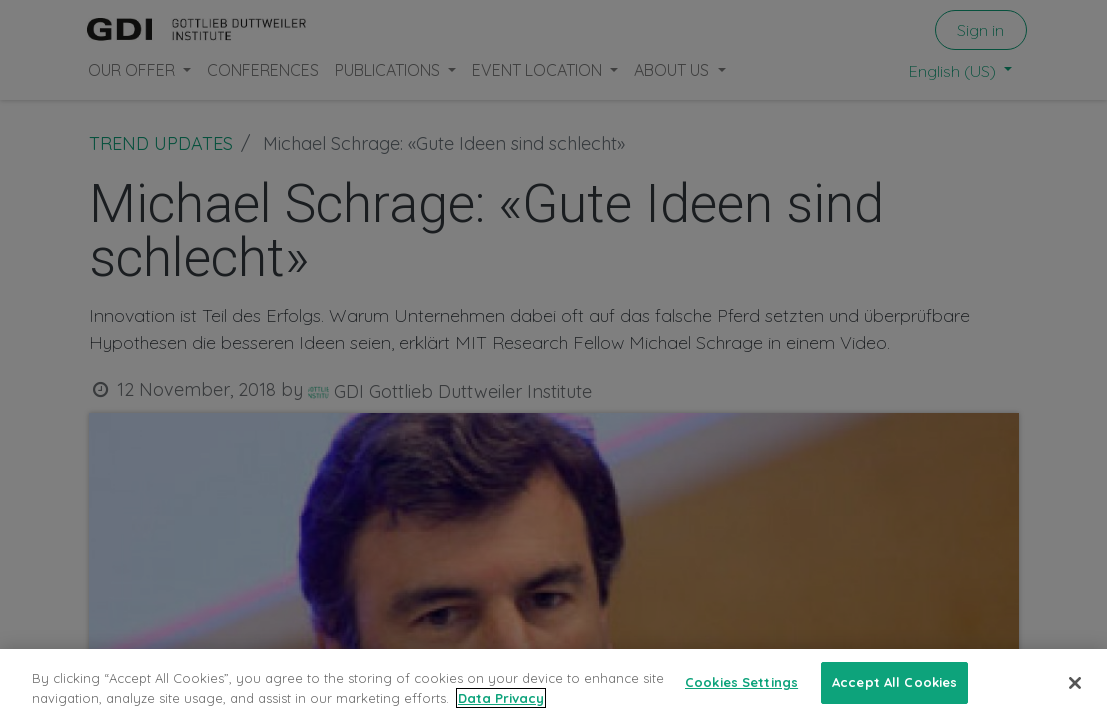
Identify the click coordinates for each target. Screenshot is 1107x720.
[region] (553, 684)
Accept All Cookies (894, 682)
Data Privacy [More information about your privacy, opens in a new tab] (501, 698)
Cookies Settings (741, 682)
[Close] (1075, 683)
